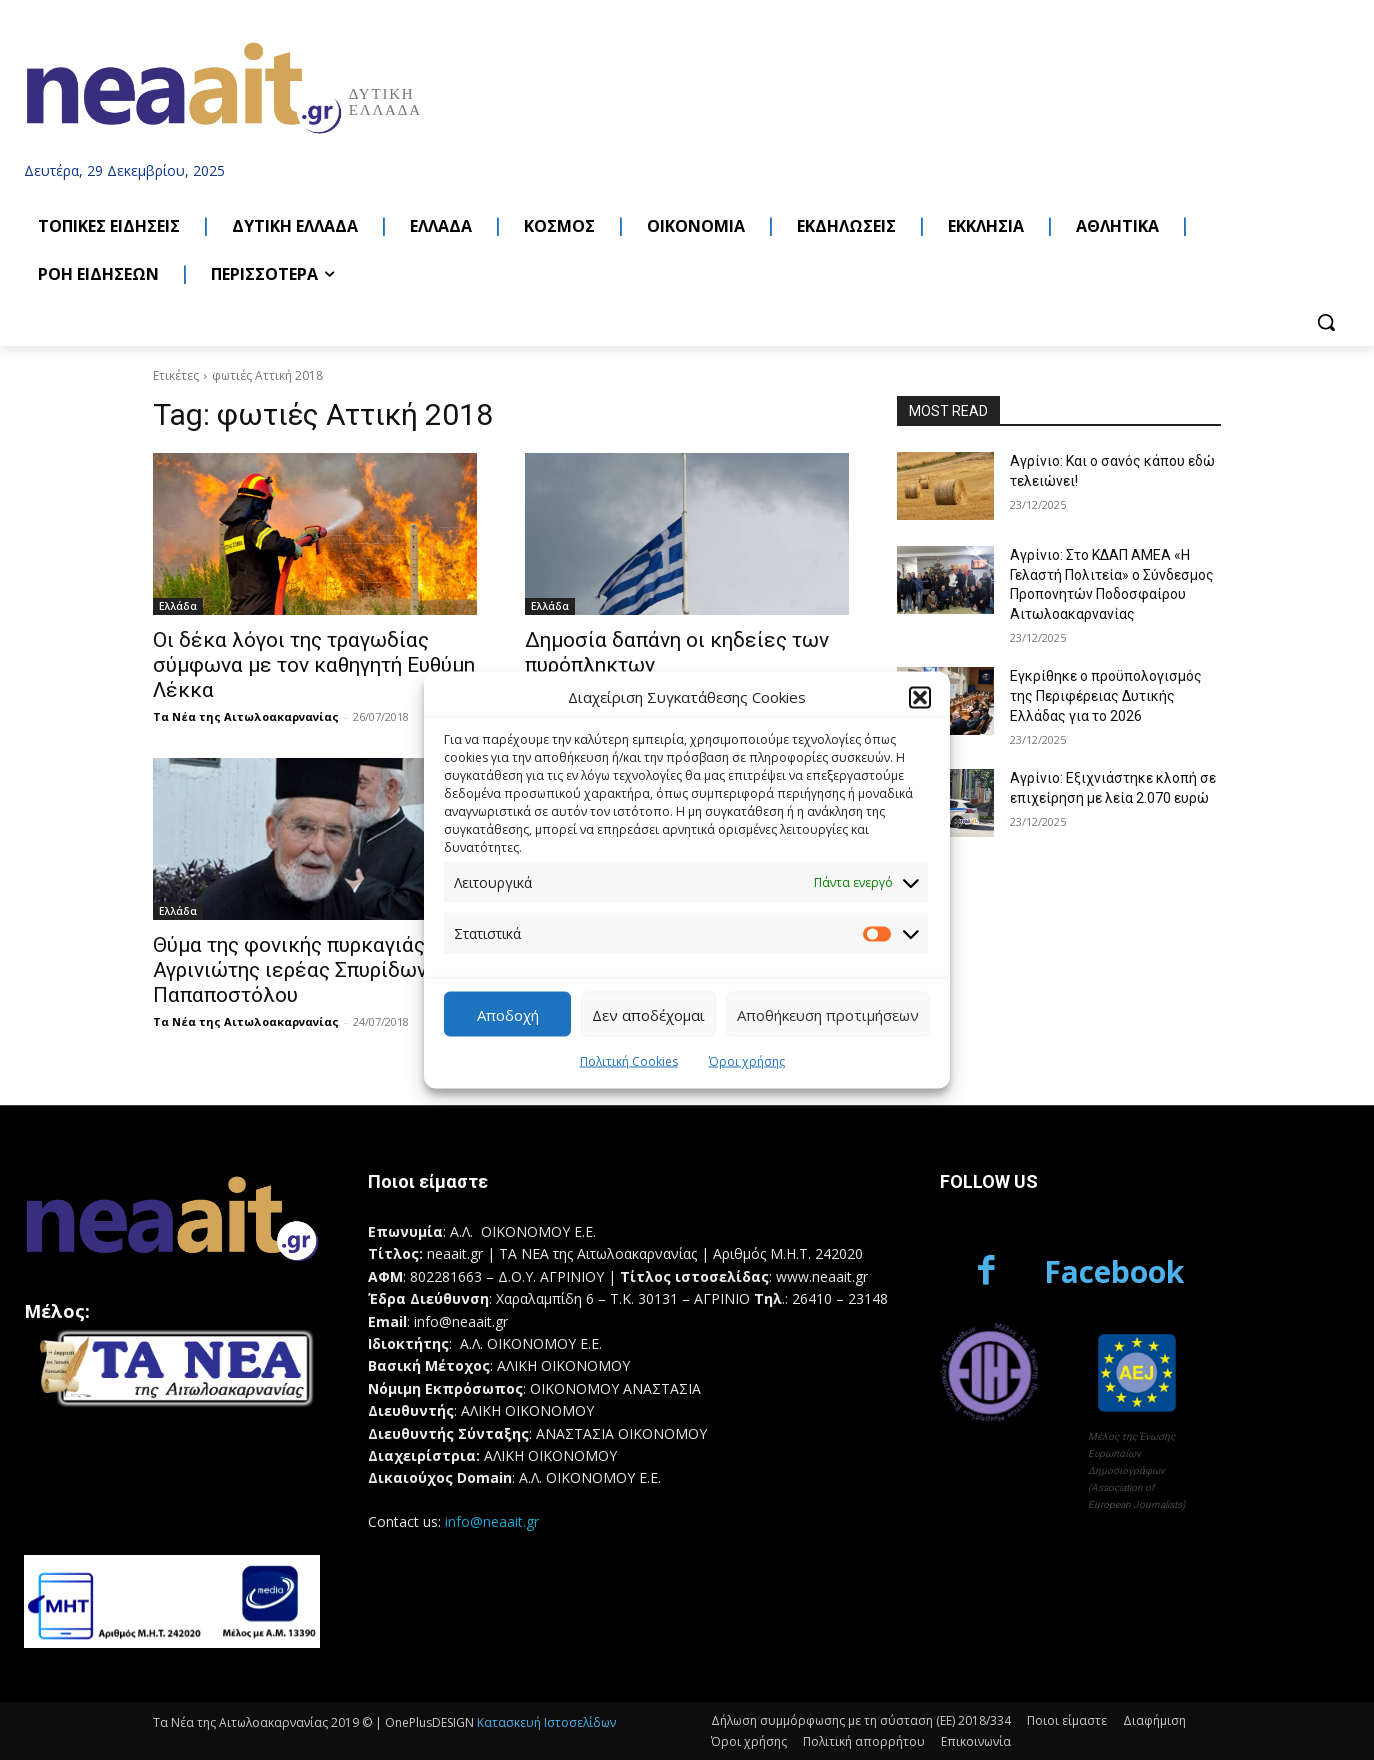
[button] (920, 697)
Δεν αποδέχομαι (648, 1014)
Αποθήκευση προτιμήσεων (828, 1014)
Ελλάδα (178, 606)
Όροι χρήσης (747, 1061)
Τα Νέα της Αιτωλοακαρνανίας (246, 716)
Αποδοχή (508, 1014)
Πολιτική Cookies (629, 1061)
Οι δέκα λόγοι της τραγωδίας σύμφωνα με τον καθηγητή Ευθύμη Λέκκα (314, 665)
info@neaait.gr (492, 1521)
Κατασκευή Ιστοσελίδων (546, 1722)
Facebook (1114, 1271)
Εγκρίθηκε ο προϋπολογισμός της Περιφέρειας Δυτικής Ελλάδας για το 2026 (1106, 695)
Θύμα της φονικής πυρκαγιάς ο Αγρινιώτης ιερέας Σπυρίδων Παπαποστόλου (297, 970)
